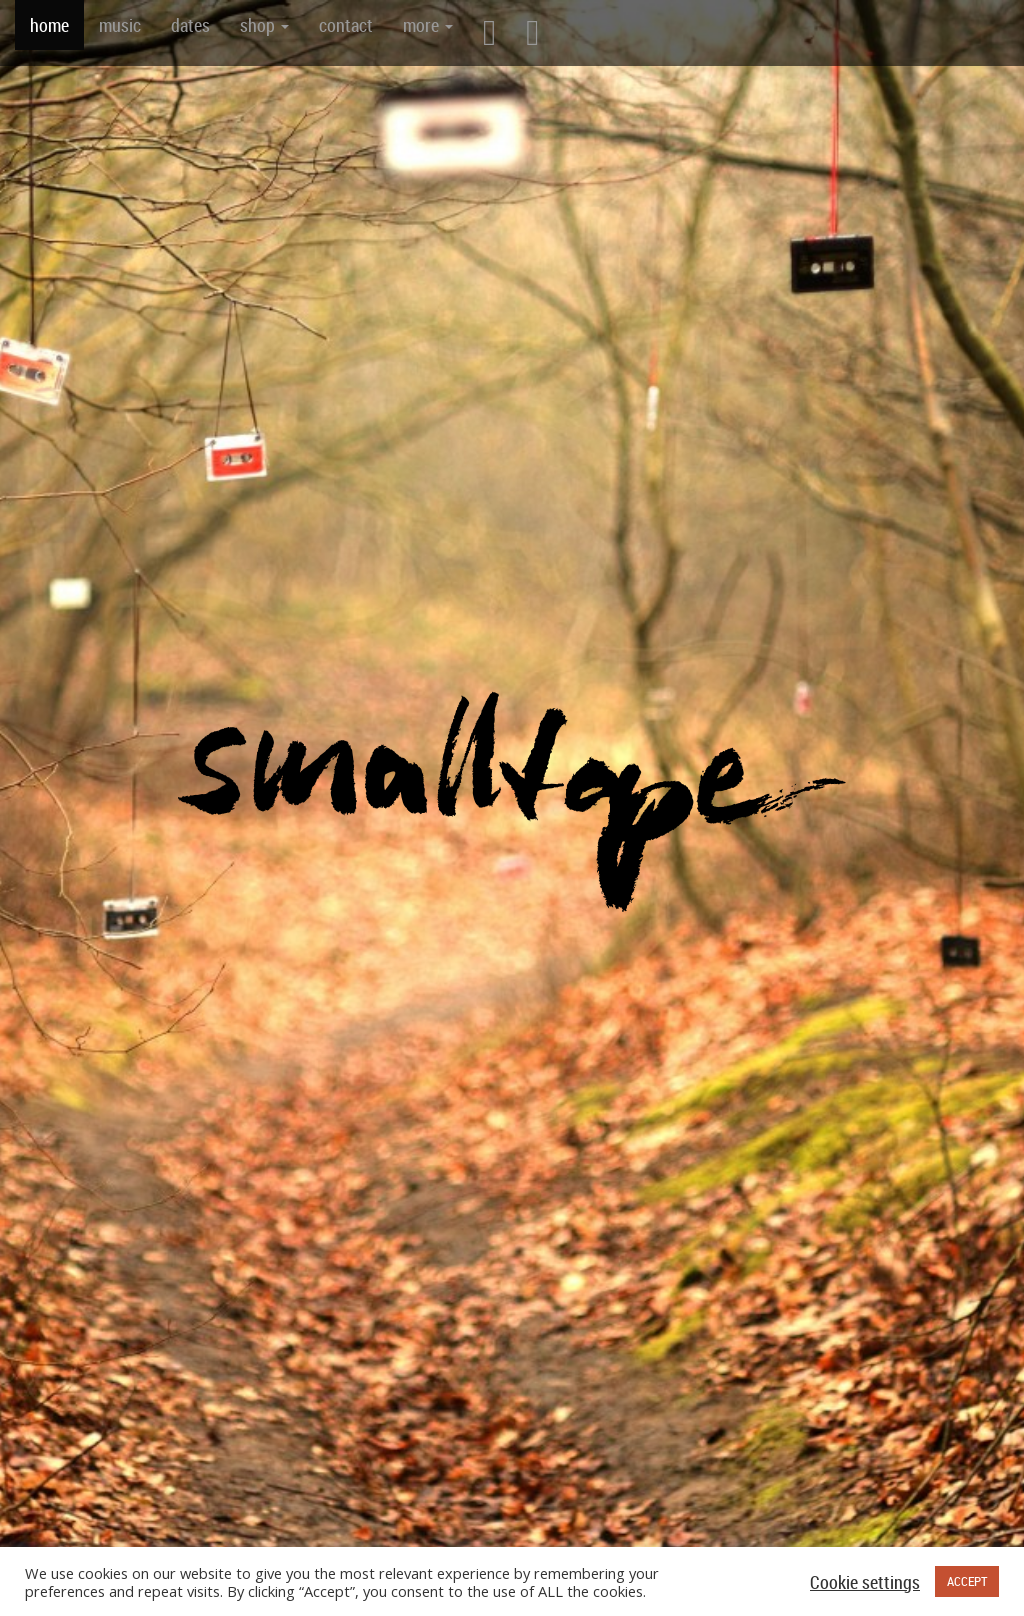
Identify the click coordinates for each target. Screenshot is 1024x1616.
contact (346, 25)
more (428, 25)
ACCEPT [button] (967, 1581)
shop (264, 25)
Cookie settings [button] (865, 1582)
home (49, 25)
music (120, 25)
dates (190, 25)
